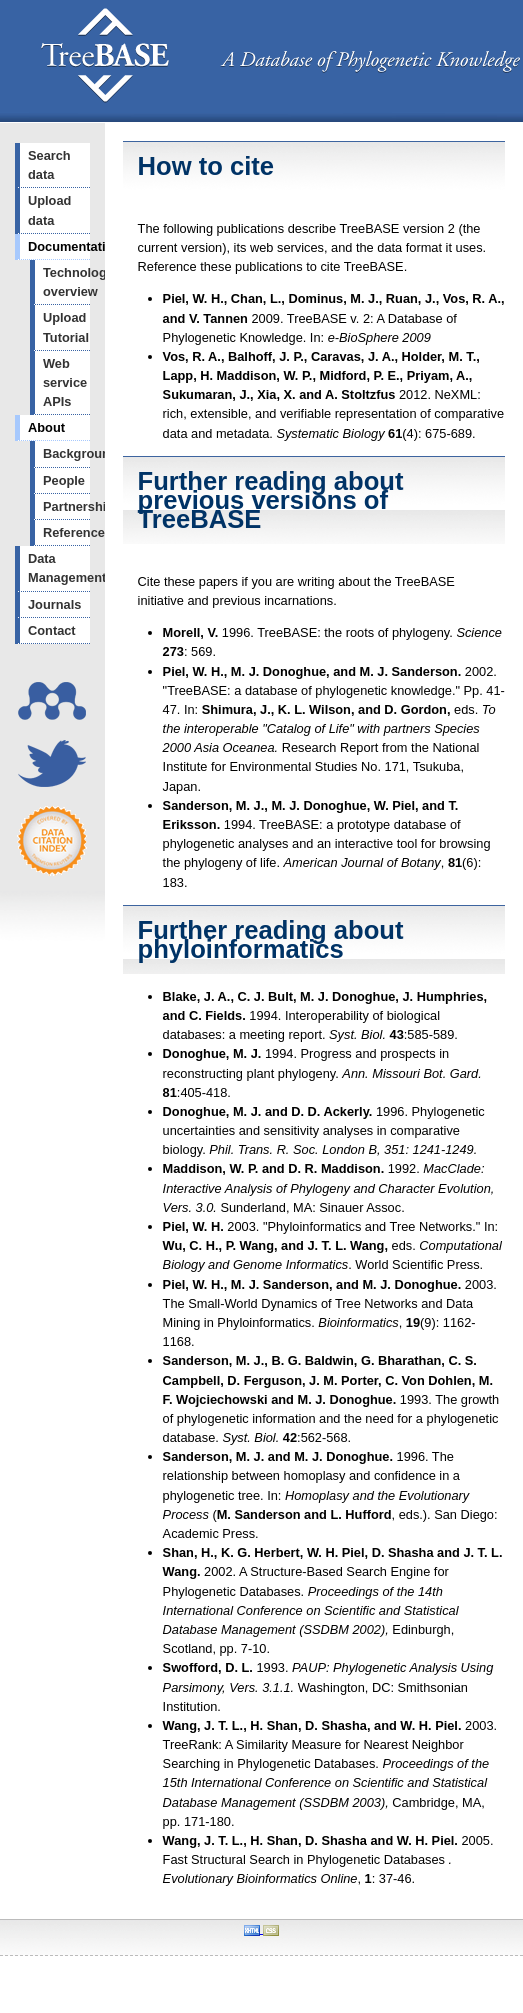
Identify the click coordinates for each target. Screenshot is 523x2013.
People (64, 480)
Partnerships (66, 506)
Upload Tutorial (66, 327)
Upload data (49, 210)
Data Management (59, 568)
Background (66, 453)
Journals (54, 604)
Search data (49, 165)
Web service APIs (65, 382)
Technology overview (66, 282)
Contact (52, 630)
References (66, 532)
